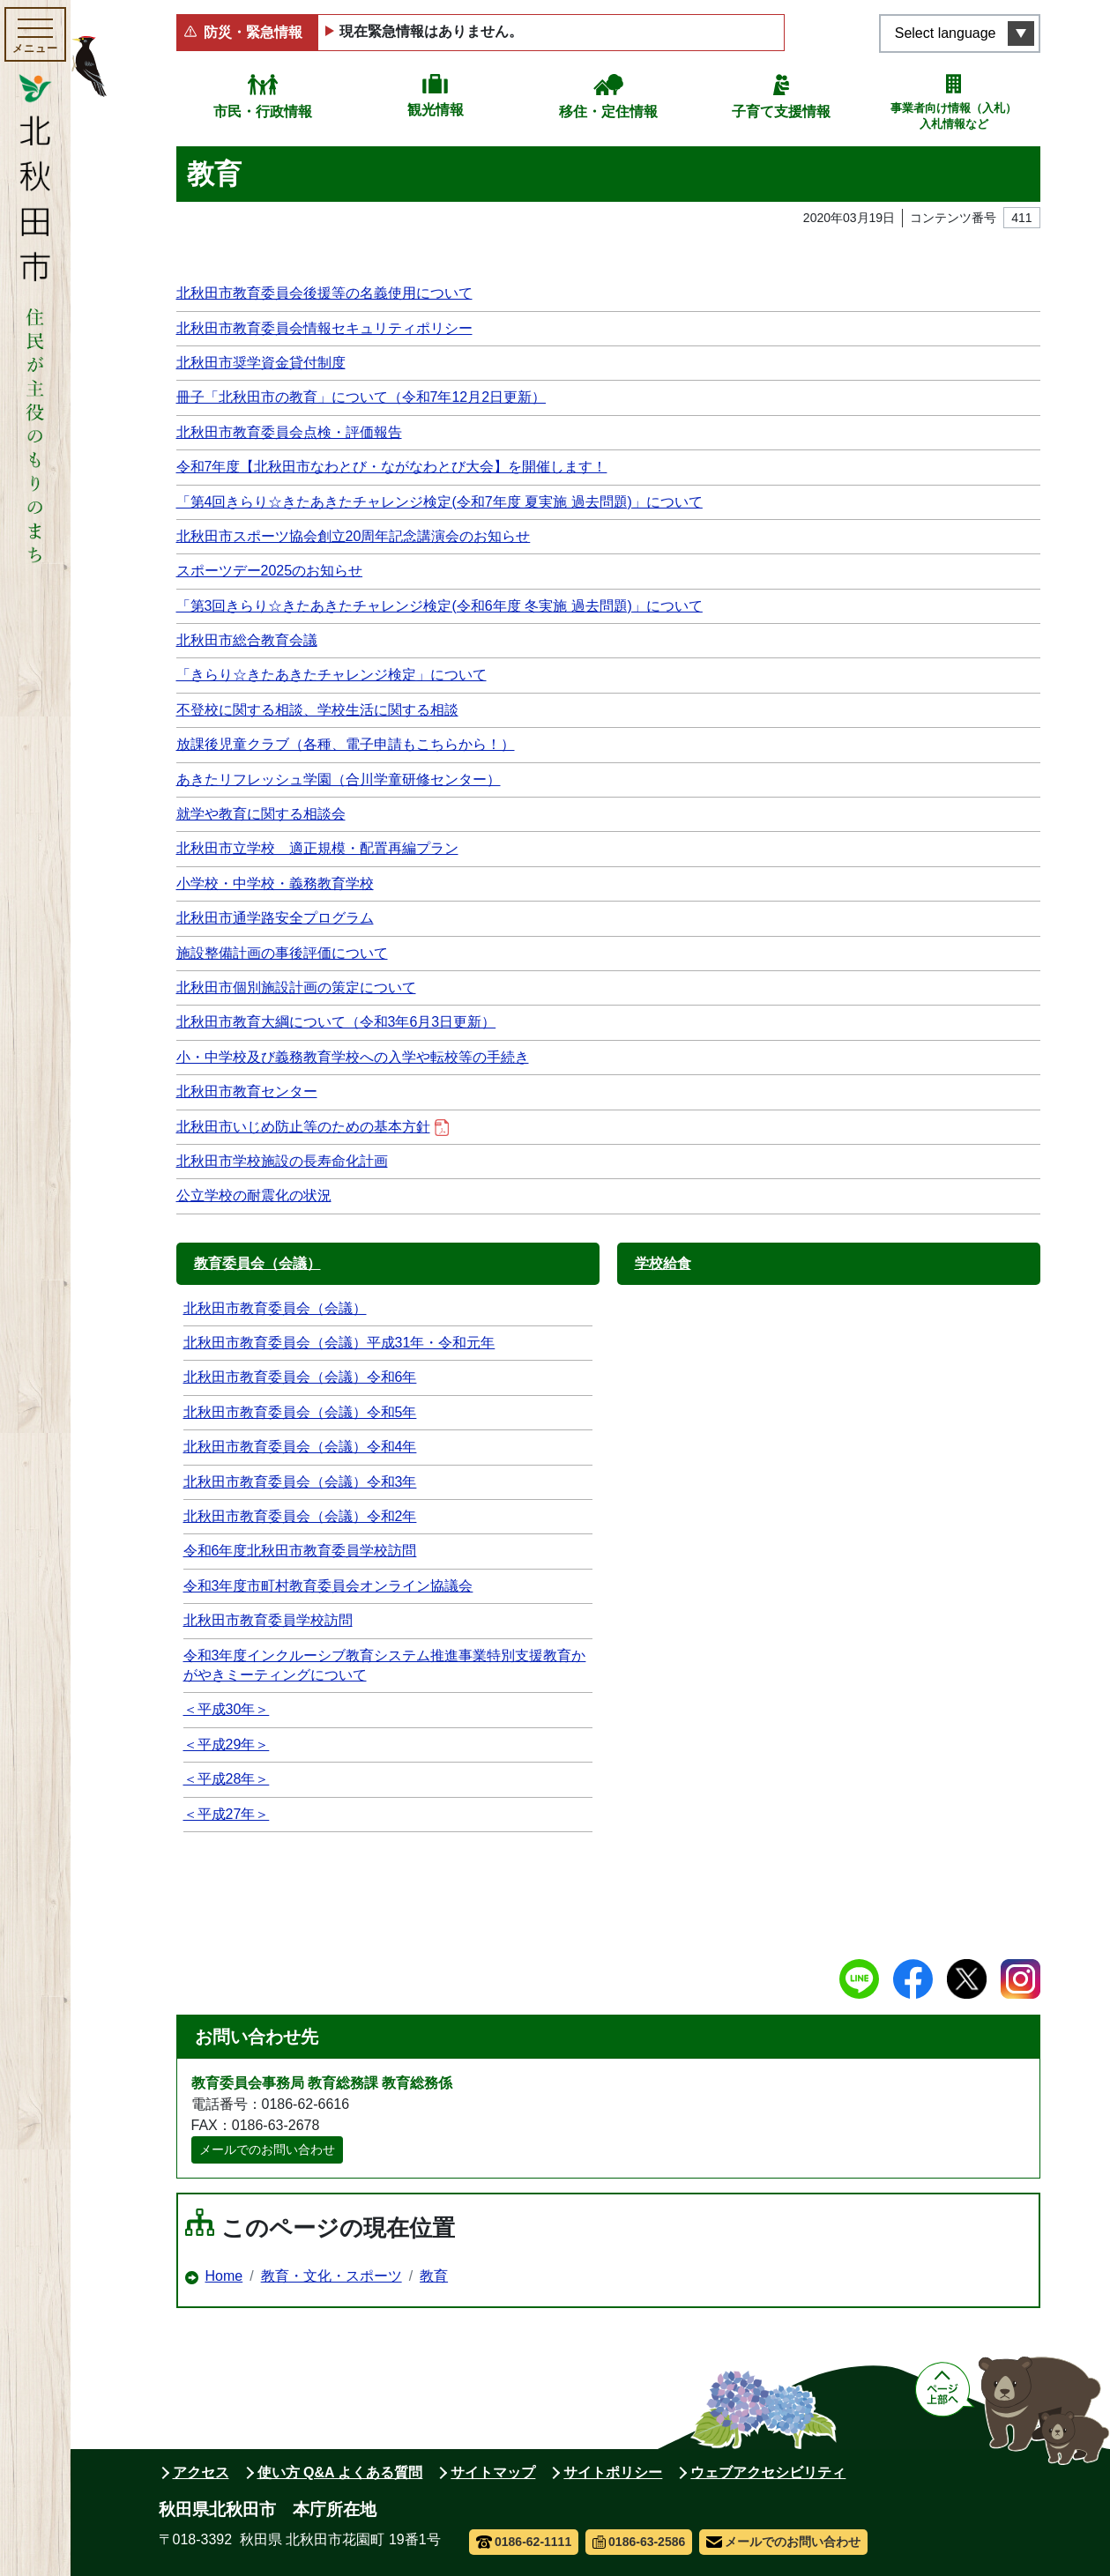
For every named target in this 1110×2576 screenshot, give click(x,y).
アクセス (201, 2472)
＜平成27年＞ (226, 1814)
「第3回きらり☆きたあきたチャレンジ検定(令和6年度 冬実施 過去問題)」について (439, 605)
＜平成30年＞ (226, 1709)
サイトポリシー (612, 2472)
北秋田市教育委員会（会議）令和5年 (300, 1412)
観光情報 (435, 109)
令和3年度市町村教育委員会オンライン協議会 (328, 1585)
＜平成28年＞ (226, 1778)
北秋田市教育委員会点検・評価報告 (289, 432)
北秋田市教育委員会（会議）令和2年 (300, 1516)
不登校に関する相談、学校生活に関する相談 (317, 709)
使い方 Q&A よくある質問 (340, 2472)
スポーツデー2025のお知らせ (269, 570)
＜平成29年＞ (226, 1744)
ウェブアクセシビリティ (768, 2472)
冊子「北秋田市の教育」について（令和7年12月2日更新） (361, 397)
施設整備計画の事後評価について (282, 953)
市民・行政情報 (262, 111)
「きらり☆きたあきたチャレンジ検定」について (331, 674)
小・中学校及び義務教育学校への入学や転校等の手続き (352, 1057)
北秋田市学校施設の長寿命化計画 (282, 1161)
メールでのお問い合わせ (267, 2149)
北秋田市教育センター (246, 1091)
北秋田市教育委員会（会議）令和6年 (300, 1377)
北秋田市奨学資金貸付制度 (261, 362)
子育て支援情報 (781, 111)
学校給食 (663, 1263)
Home (224, 2275)
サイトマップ (493, 2472)
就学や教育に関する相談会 (261, 813)
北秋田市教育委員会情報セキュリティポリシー (324, 328)
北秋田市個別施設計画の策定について (296, 987)
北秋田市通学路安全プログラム (275, 917)
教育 (434, 2275)
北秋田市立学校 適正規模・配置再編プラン (317, 848)
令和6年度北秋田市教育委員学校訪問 (300, 1550)
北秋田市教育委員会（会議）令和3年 (300, 1481)
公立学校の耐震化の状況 (254, 1195)
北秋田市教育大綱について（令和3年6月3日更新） (336, 1021)
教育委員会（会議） (257, 1263)
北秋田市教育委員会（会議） (275, 1308)
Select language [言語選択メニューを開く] (945, 33)
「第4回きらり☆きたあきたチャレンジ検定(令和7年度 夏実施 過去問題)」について (439, 501)
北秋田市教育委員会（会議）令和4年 (300, 1446)
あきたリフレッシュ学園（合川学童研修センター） (338, 779)
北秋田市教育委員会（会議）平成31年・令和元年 (339, 1342)
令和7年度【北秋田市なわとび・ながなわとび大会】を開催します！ (391, 466)
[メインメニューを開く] (35, 34)
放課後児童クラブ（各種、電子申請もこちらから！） (345, 744)
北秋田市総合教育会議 (246, 640)
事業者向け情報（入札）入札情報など (953, 115)
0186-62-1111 (524, 2542)
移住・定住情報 (608, 111)
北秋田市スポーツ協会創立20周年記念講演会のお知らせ (353, 536)
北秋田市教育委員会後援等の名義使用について (324, 293)
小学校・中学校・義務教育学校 (275, 883)
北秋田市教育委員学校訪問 (268, 1620)
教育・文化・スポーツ (331, 2275)
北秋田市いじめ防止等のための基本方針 (312, 1127)
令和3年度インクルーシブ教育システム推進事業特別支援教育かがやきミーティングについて (384, 1665)
